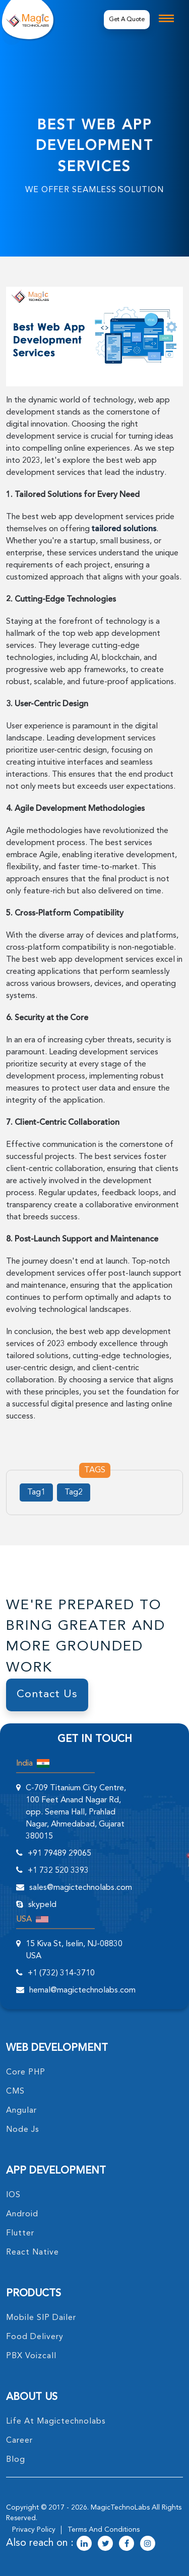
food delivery (35, 2337)
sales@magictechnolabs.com (80, 1888)
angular (21, 2111)
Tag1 (36, 1492)
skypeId (42, 1905)
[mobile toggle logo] (166, 18)
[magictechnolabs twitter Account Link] (105, 2544)
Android (22, 2214)
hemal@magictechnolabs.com (82, 1990)
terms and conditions (104, 2529)
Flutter (20, 2233)
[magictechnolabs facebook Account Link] (126, 2544)
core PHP (25, 2072)
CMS (15, 2092)
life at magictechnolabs (56, 2422)
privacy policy (33, 2529)
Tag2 (74, 1492)
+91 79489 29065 (59, 1854)
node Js (22, 2130)
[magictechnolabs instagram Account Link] (147, 2544)
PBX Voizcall (31, 2356)
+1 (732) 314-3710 (61, 1973)
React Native (32, 2253)
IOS (13, 2195)
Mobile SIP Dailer (41, 2318)
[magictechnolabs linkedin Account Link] (84, 2544)
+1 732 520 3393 (58, 1871)
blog (15, 2460)
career (19, 2441)
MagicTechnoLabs (120, 2507)
